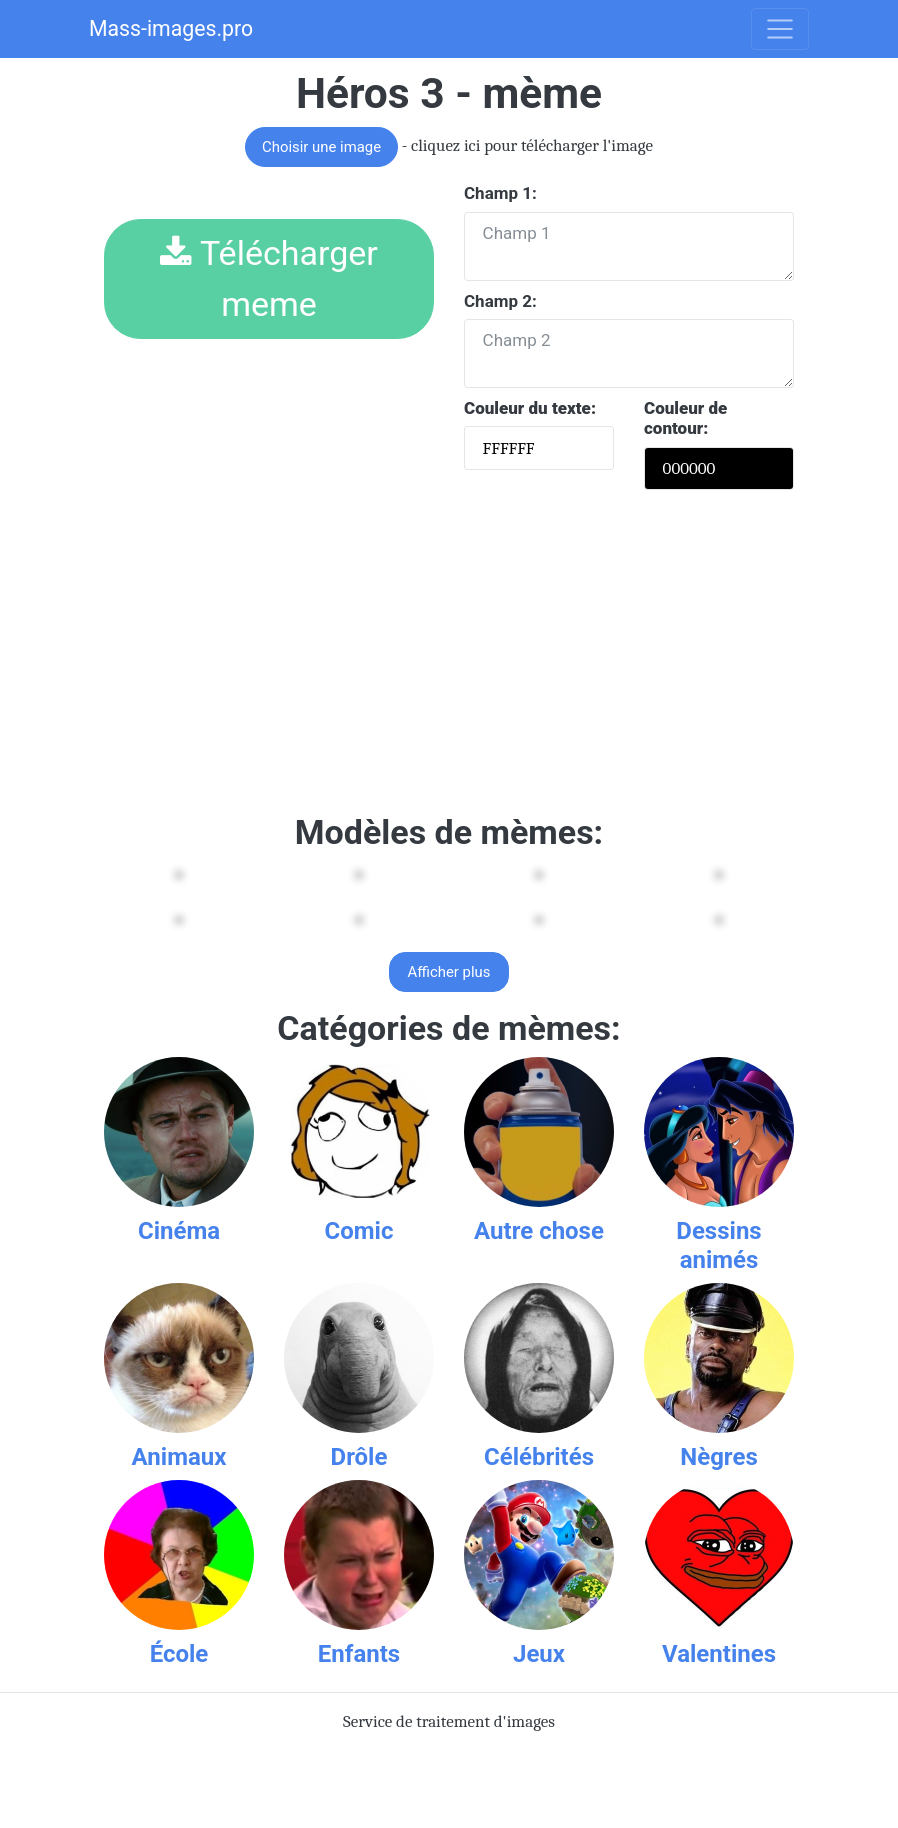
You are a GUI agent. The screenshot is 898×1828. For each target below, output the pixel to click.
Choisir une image (321, 147)
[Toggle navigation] (780, 29)
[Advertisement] (449, 656)
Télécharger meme (269, 278)
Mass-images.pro (171, 28)
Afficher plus (449, 972)
